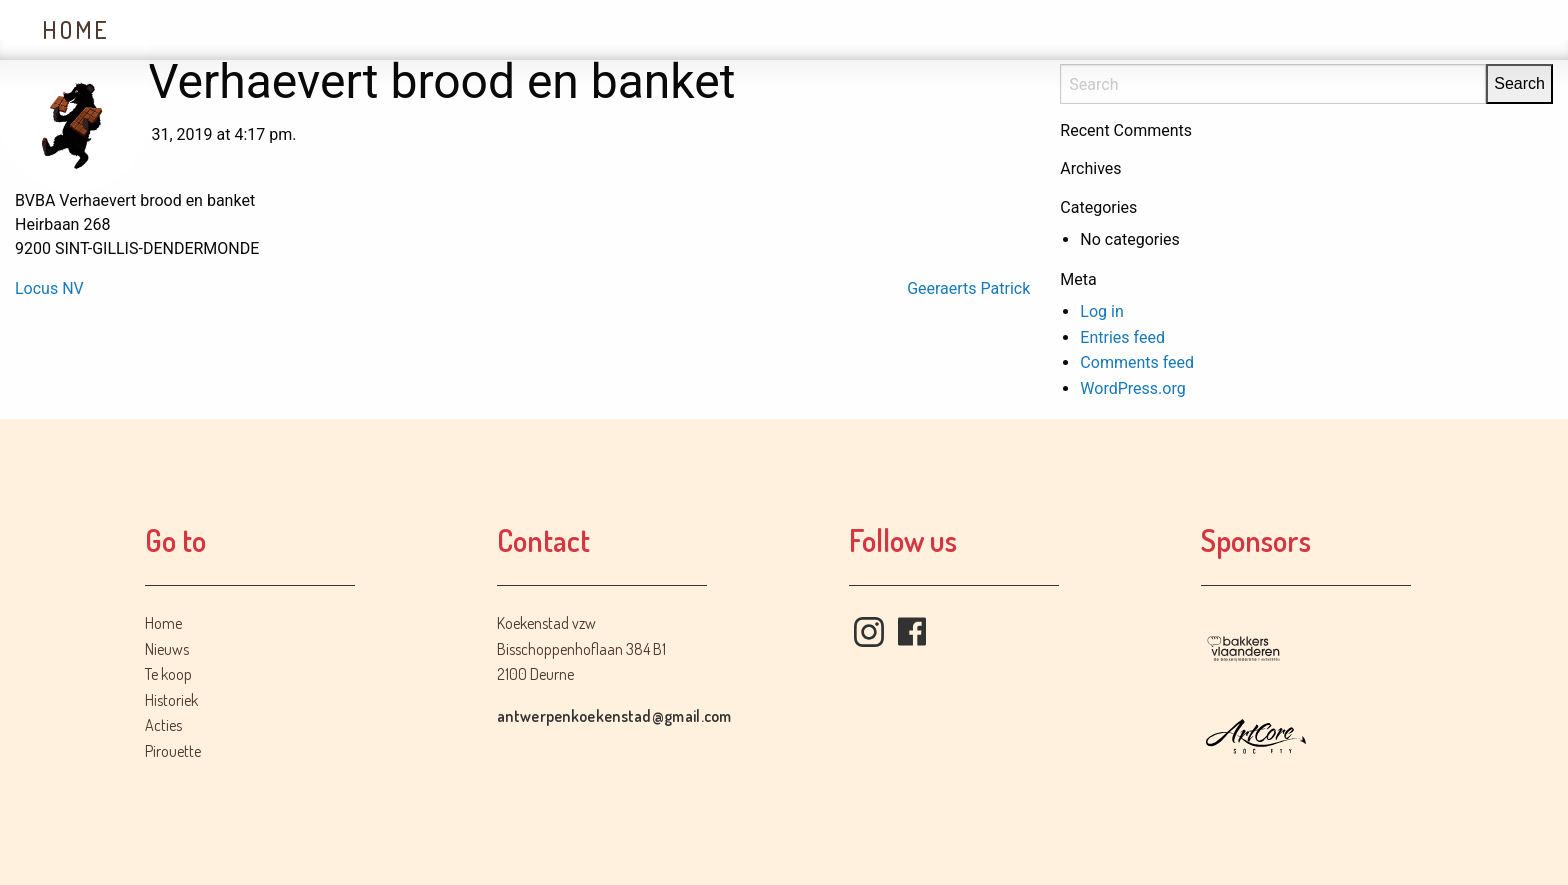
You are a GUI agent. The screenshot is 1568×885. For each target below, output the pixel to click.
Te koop (365, 29)
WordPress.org (1132, 388)
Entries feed (1122, 337)
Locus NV (49, 288)
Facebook (912, 632)
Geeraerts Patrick (968, 288)
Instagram (869, 632)
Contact (823, 29)
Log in (1101, 311)
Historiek (526, 29)
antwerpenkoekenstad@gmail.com (614, 716)
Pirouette (173, 751)
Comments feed (1137, 362)
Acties (679, 29)
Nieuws (220, 29)
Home (75, 29)
